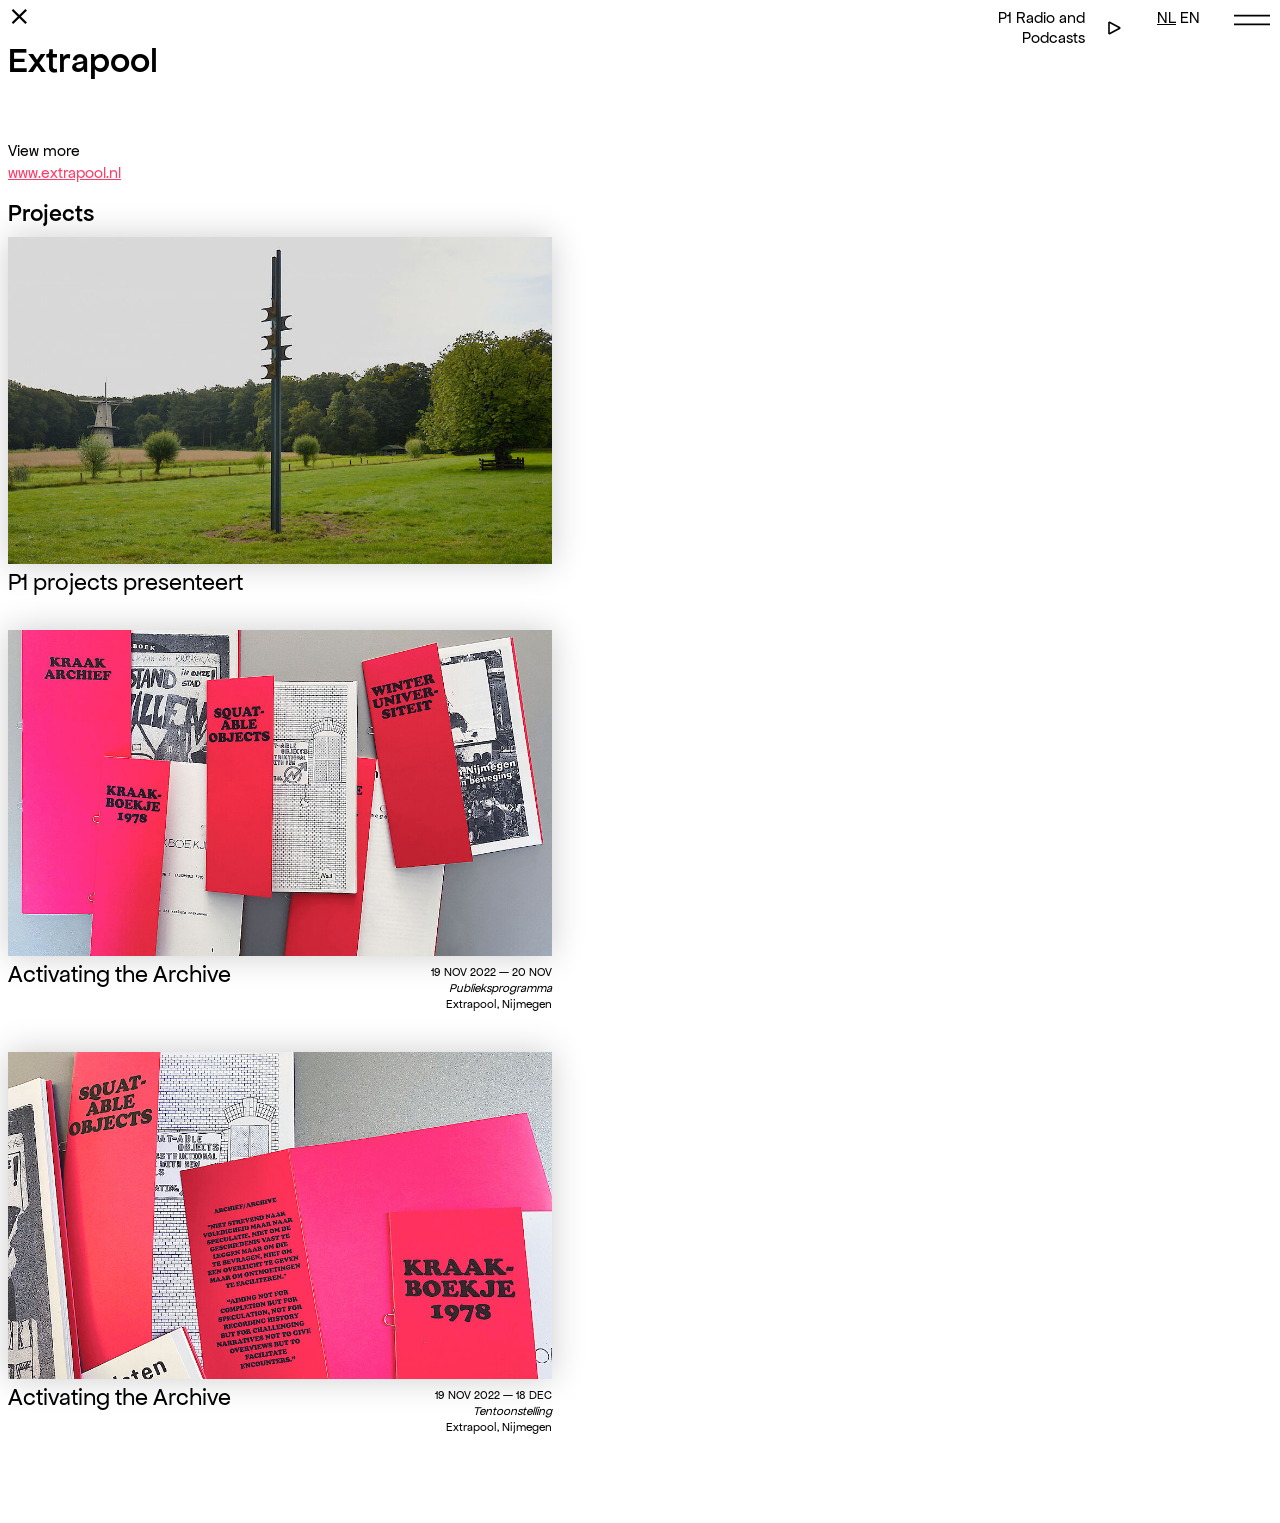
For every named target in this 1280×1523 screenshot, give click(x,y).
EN (1190, 17)
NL (1166, 17)
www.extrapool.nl (64, 172)
